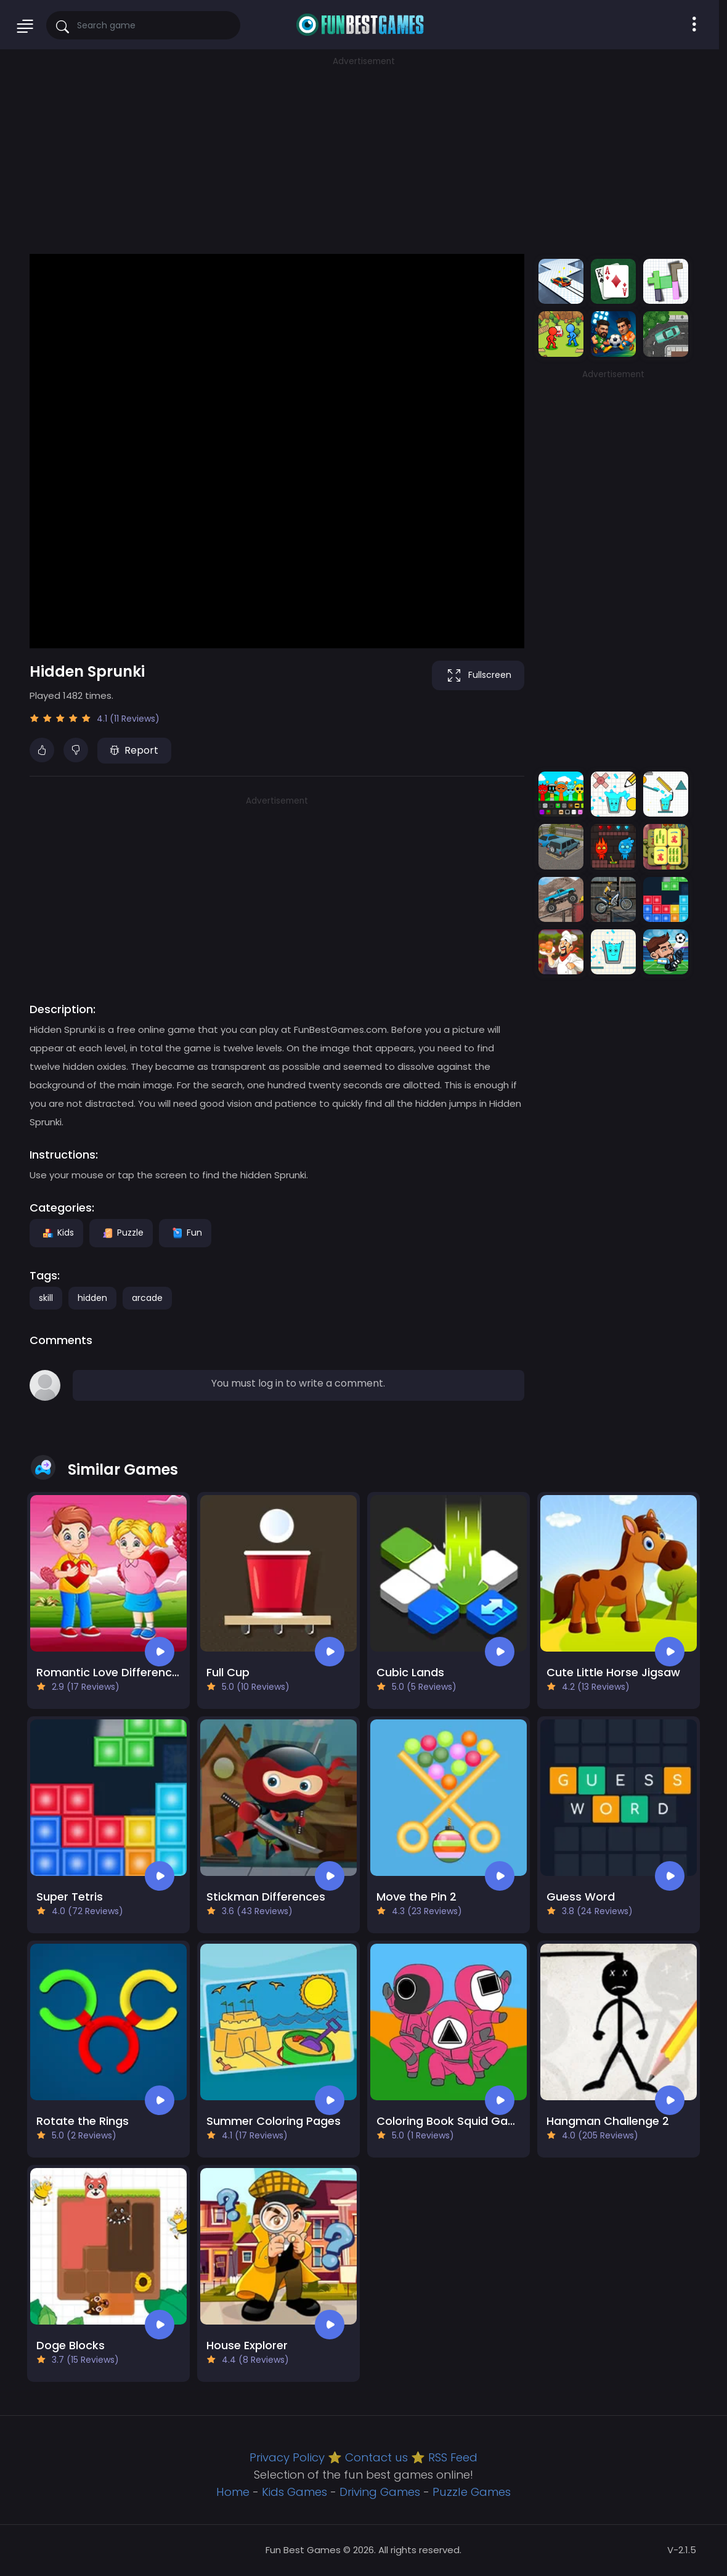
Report (134, 750)
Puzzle (121, 1232)
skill (46, 1298)
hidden (92, 1298)
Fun (185, 1232)
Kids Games (294, 2492)
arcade (147, 1298)
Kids (56, 1232)
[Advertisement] (363, 154)
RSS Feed (452, 2457)
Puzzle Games (472, 2492)
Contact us (376, 2457)
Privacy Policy (287, 2457)
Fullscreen (478, 675)
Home (233, 2492)
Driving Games (379, 2492)
